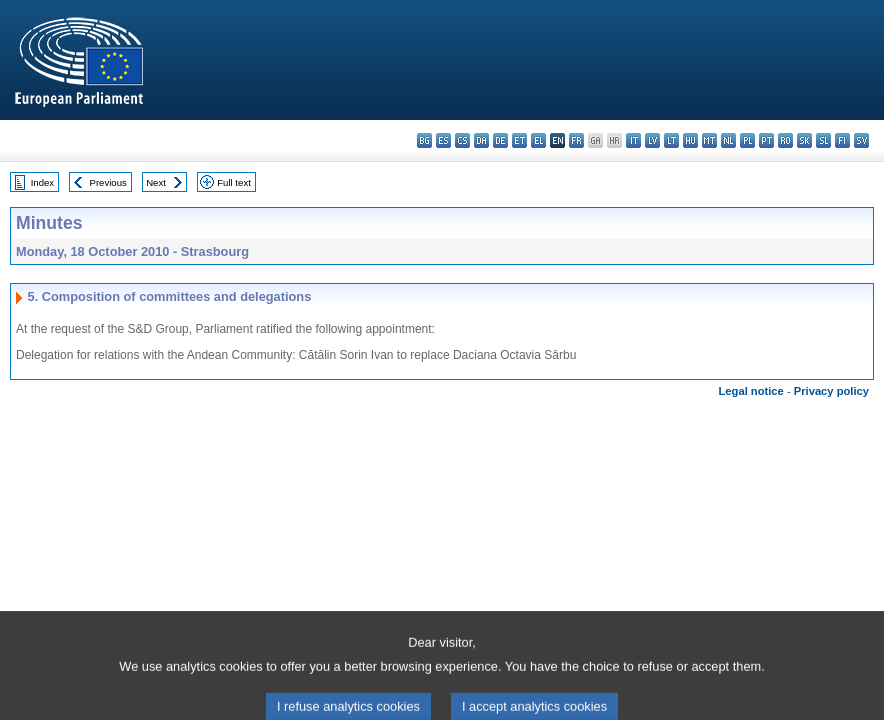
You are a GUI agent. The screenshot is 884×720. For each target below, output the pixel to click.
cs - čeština (462, 140)
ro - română (785, 140)
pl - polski (747, 140)
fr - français (576, 140)
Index (42, 182)
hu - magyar (690, 140)
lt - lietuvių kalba (671, 140)
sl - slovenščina (823, 140)
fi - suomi (842, 140)
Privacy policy (831, 391)
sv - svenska (861, 140)
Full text (234, 182)
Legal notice (751, 391)
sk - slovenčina (804, 140)
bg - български (424, 140)
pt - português (766, 140)
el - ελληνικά (538, 140)
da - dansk (481, 140)
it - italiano (633, 140)
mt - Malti (709, 140)
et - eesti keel (519, 140)
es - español (443, 140)
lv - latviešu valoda (652, 140)
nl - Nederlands (728, 140)
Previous (108, 182)
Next (156, 182)
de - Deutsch (500, 140)
